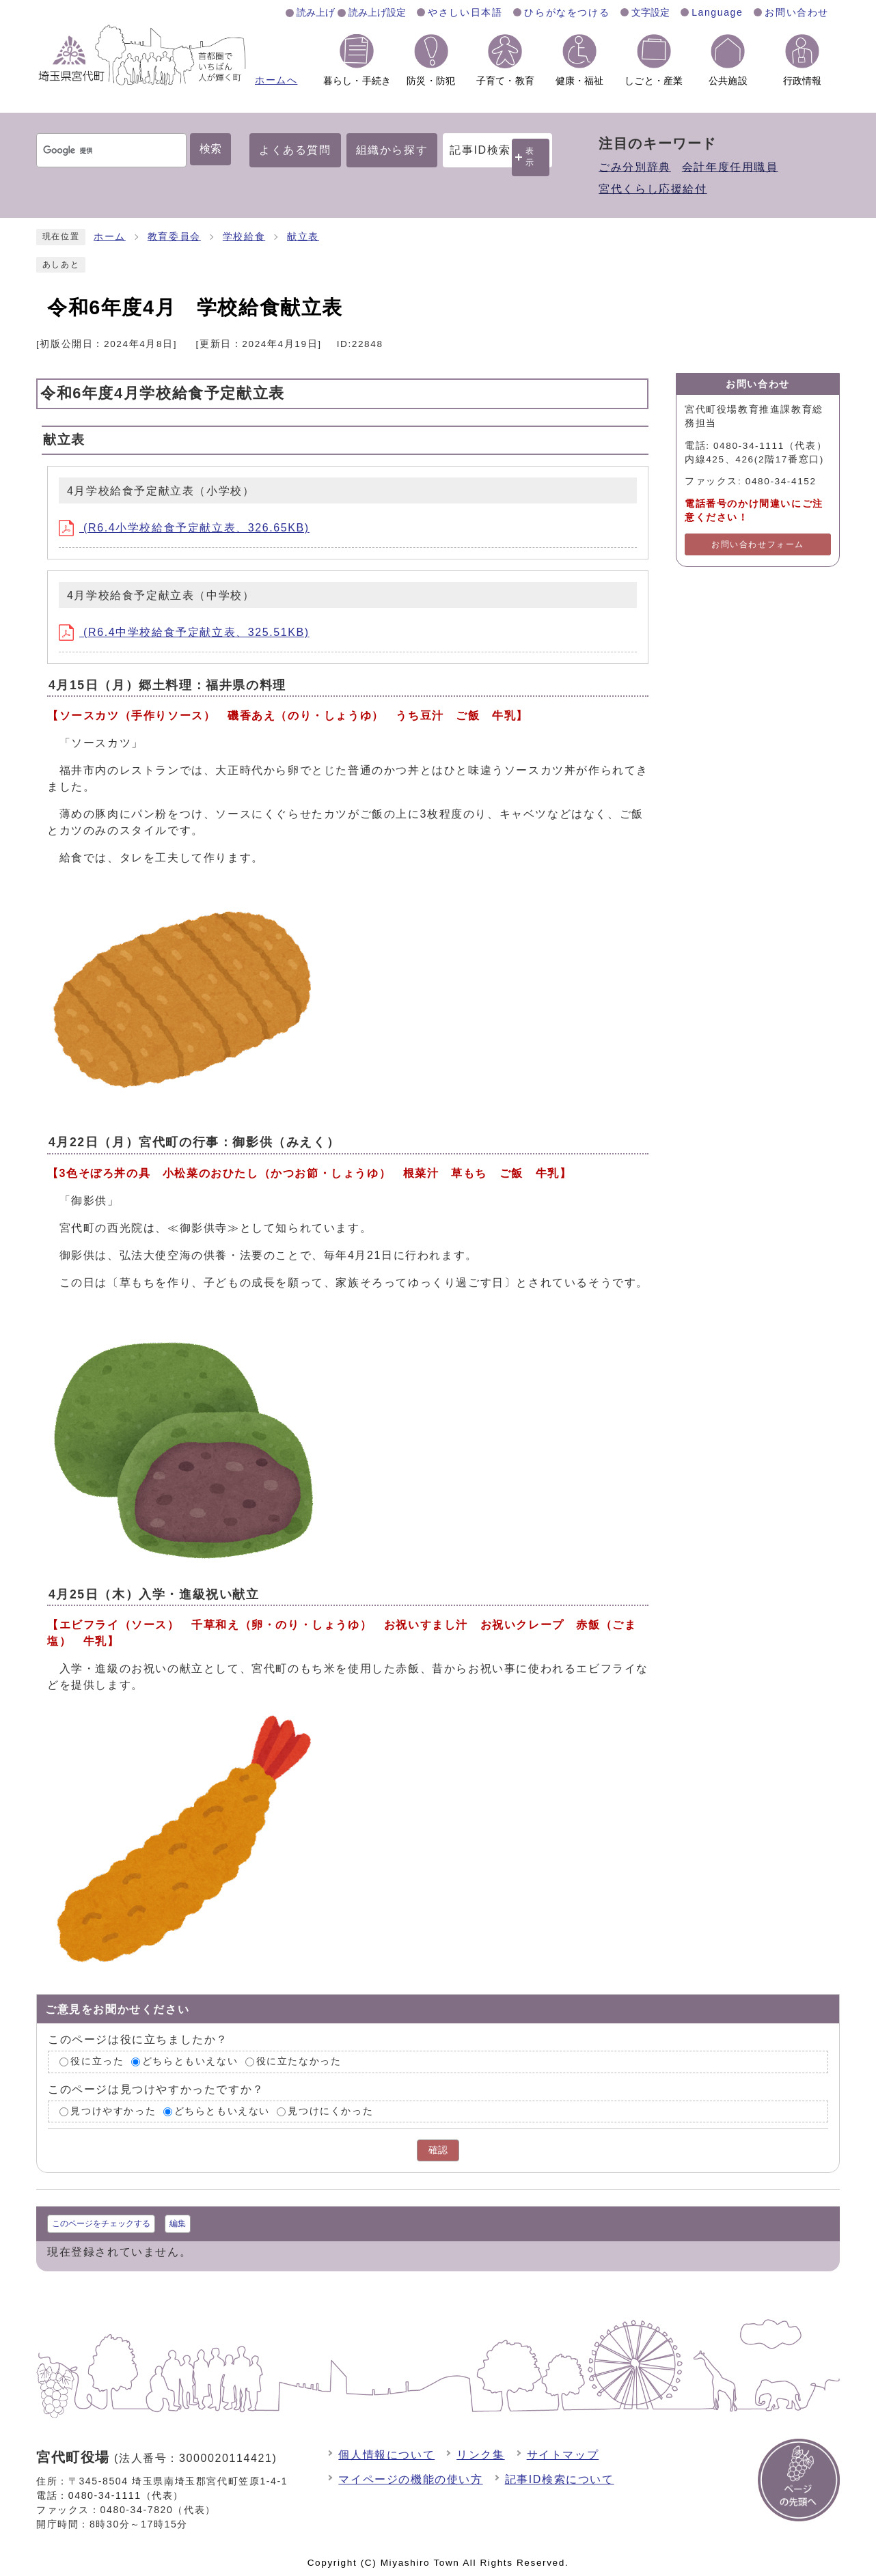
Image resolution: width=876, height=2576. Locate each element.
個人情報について (386, 2455)
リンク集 (480, 2455)
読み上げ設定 (377, 12)
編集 (177, 2223)
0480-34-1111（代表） (126, 2495)
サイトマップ (563, 2455)
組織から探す (392, 150)
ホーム (110, 237)
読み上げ (316, 12)
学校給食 (244, 237)
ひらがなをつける (567, 12)
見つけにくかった (330, 2111)
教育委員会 (174, 237)
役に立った (97, 2061)
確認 (438, 2150)
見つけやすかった (113, 2111)
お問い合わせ (797, 12)
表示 (530, 157)
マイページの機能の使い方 (410, 2479)
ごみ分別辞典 (635, 167)
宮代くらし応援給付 (653, 189)
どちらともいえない (190, 2061)
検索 (210, 148)
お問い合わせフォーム (757, 544)
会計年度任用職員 (730, 167)
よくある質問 (295, 150)
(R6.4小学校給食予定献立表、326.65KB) (184, 528)
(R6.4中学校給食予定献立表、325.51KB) (184, 632)
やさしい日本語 (465, 12)
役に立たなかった (299, 2061)
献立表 (303, 237)
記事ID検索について (559, 2479)
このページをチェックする (101, 2223)
